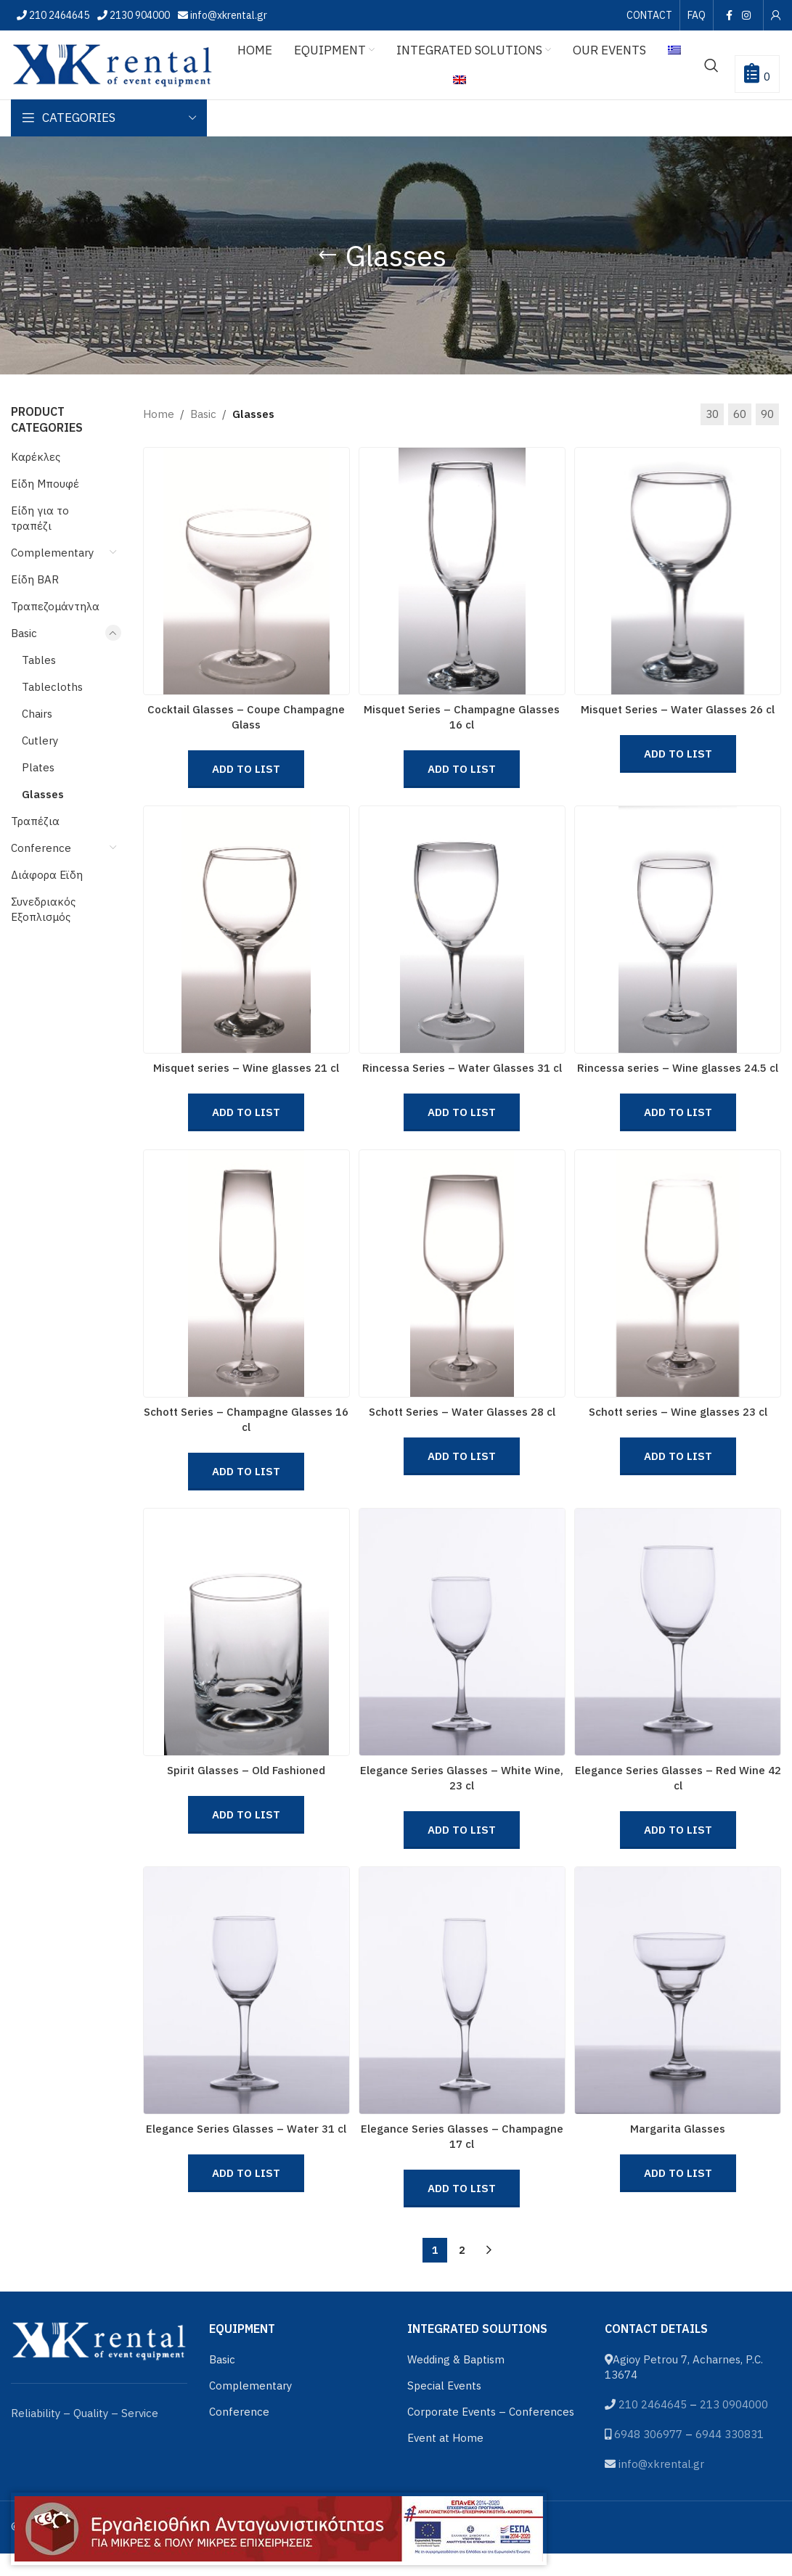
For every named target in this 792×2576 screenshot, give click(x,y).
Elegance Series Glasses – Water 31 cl (244, 2151)
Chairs (37, 714)
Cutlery (40, 740)
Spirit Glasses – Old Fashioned (245, 1787)
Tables (39, 660)
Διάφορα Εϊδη (47, 875)
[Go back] (327, 255)
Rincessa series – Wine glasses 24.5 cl (679, 1073)
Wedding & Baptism (456, 2381)
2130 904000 (138, 15)
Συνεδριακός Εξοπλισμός (43, 909)
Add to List (245, 769)
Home (158, 414)
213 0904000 (734, 2426)
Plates (38, 767)
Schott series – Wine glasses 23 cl (679, 1422)
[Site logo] (112, 63)
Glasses (43, 794)
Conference (41, 848)
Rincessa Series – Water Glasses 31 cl (462, 1073)
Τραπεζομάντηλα (55, 606)
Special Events (444, 2407)
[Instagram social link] (747, 15)
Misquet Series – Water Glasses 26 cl (680, 709)
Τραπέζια (35, 821)
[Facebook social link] (729, 15)
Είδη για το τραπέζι (40, 518)
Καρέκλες (35, 457)
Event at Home (445, 2459)
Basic (24, 633)
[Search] (711, 65)
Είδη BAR (35, 579)
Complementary (52, 552)
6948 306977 (648, 2456)
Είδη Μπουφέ (45, 484)
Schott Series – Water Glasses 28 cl (462, 1422)
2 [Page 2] (462, 2272)
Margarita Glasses (679, 2151)
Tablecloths (52, 687)
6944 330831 (729, 2456)
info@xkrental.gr (227, 15)
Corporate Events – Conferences (490, 2433)
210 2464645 (58, 15)
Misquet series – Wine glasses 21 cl (245, 1073)
